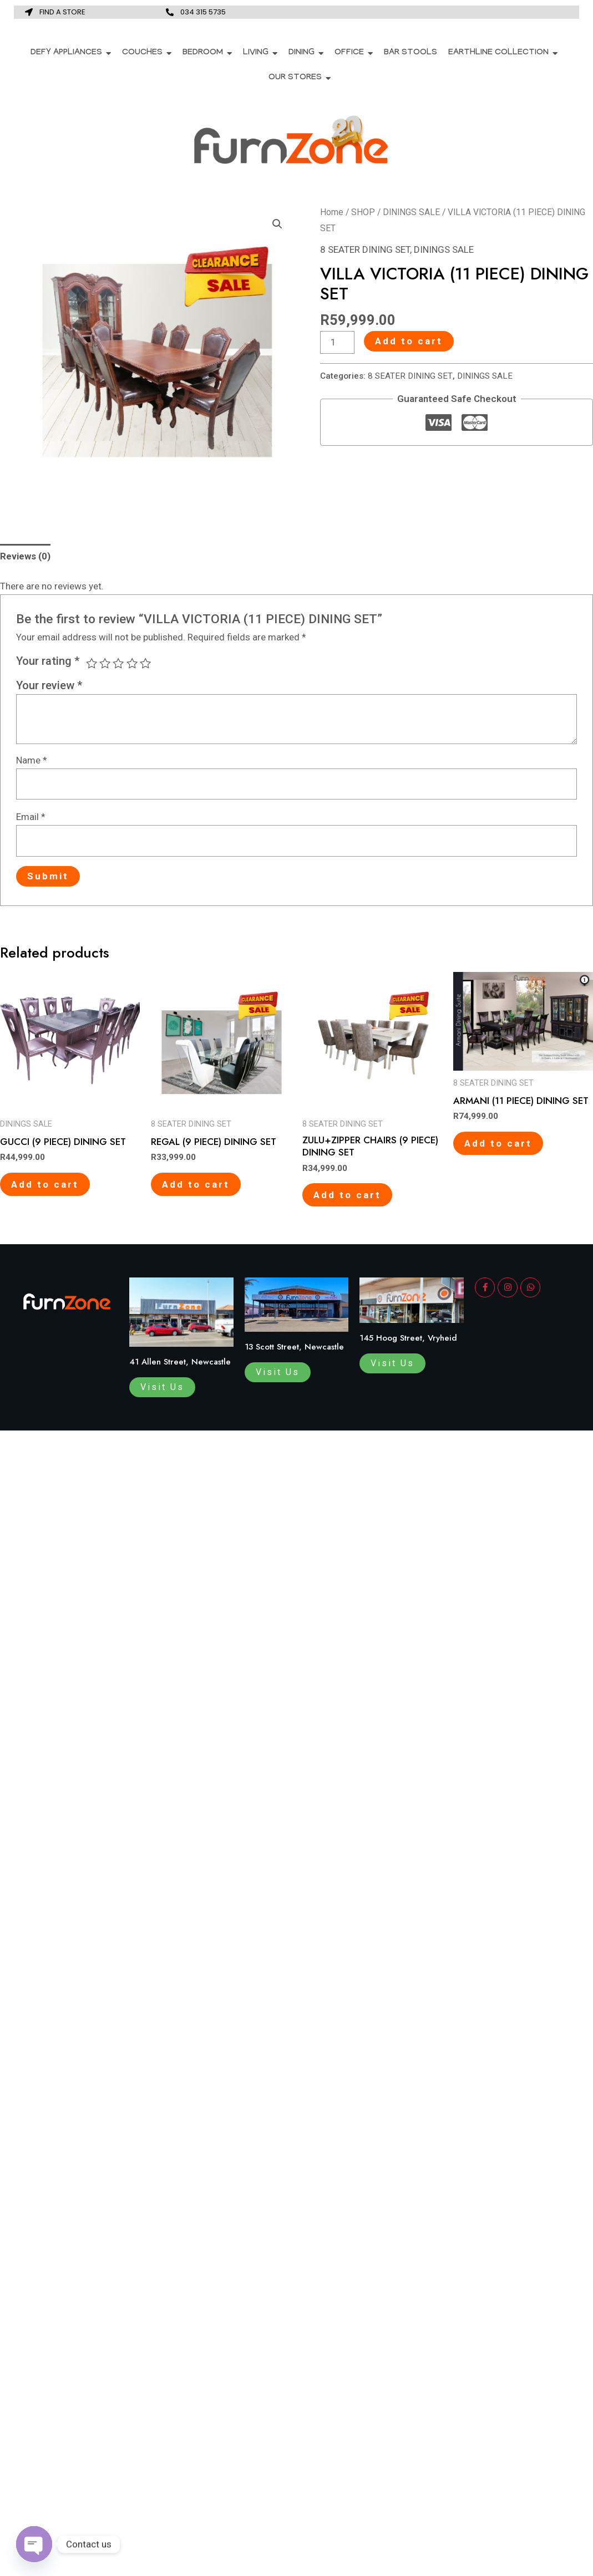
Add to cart (409, 341)
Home (331, 212)
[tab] (25, 556)
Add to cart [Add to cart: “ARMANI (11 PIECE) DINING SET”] (498, 1143)
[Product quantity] (337, 342)
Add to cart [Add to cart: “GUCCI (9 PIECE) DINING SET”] (45, 1184)
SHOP (363, 212)
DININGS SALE (411, 212)
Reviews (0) (25, 556)
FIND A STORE (62, 12)
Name (31, 760)
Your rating (48, 661)
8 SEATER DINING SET (365, 249)
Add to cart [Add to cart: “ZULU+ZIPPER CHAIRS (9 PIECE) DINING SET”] (347, 1194)
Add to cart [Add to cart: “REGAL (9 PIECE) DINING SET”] (196, 1184)
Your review (49, 685)
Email (30, 816)
